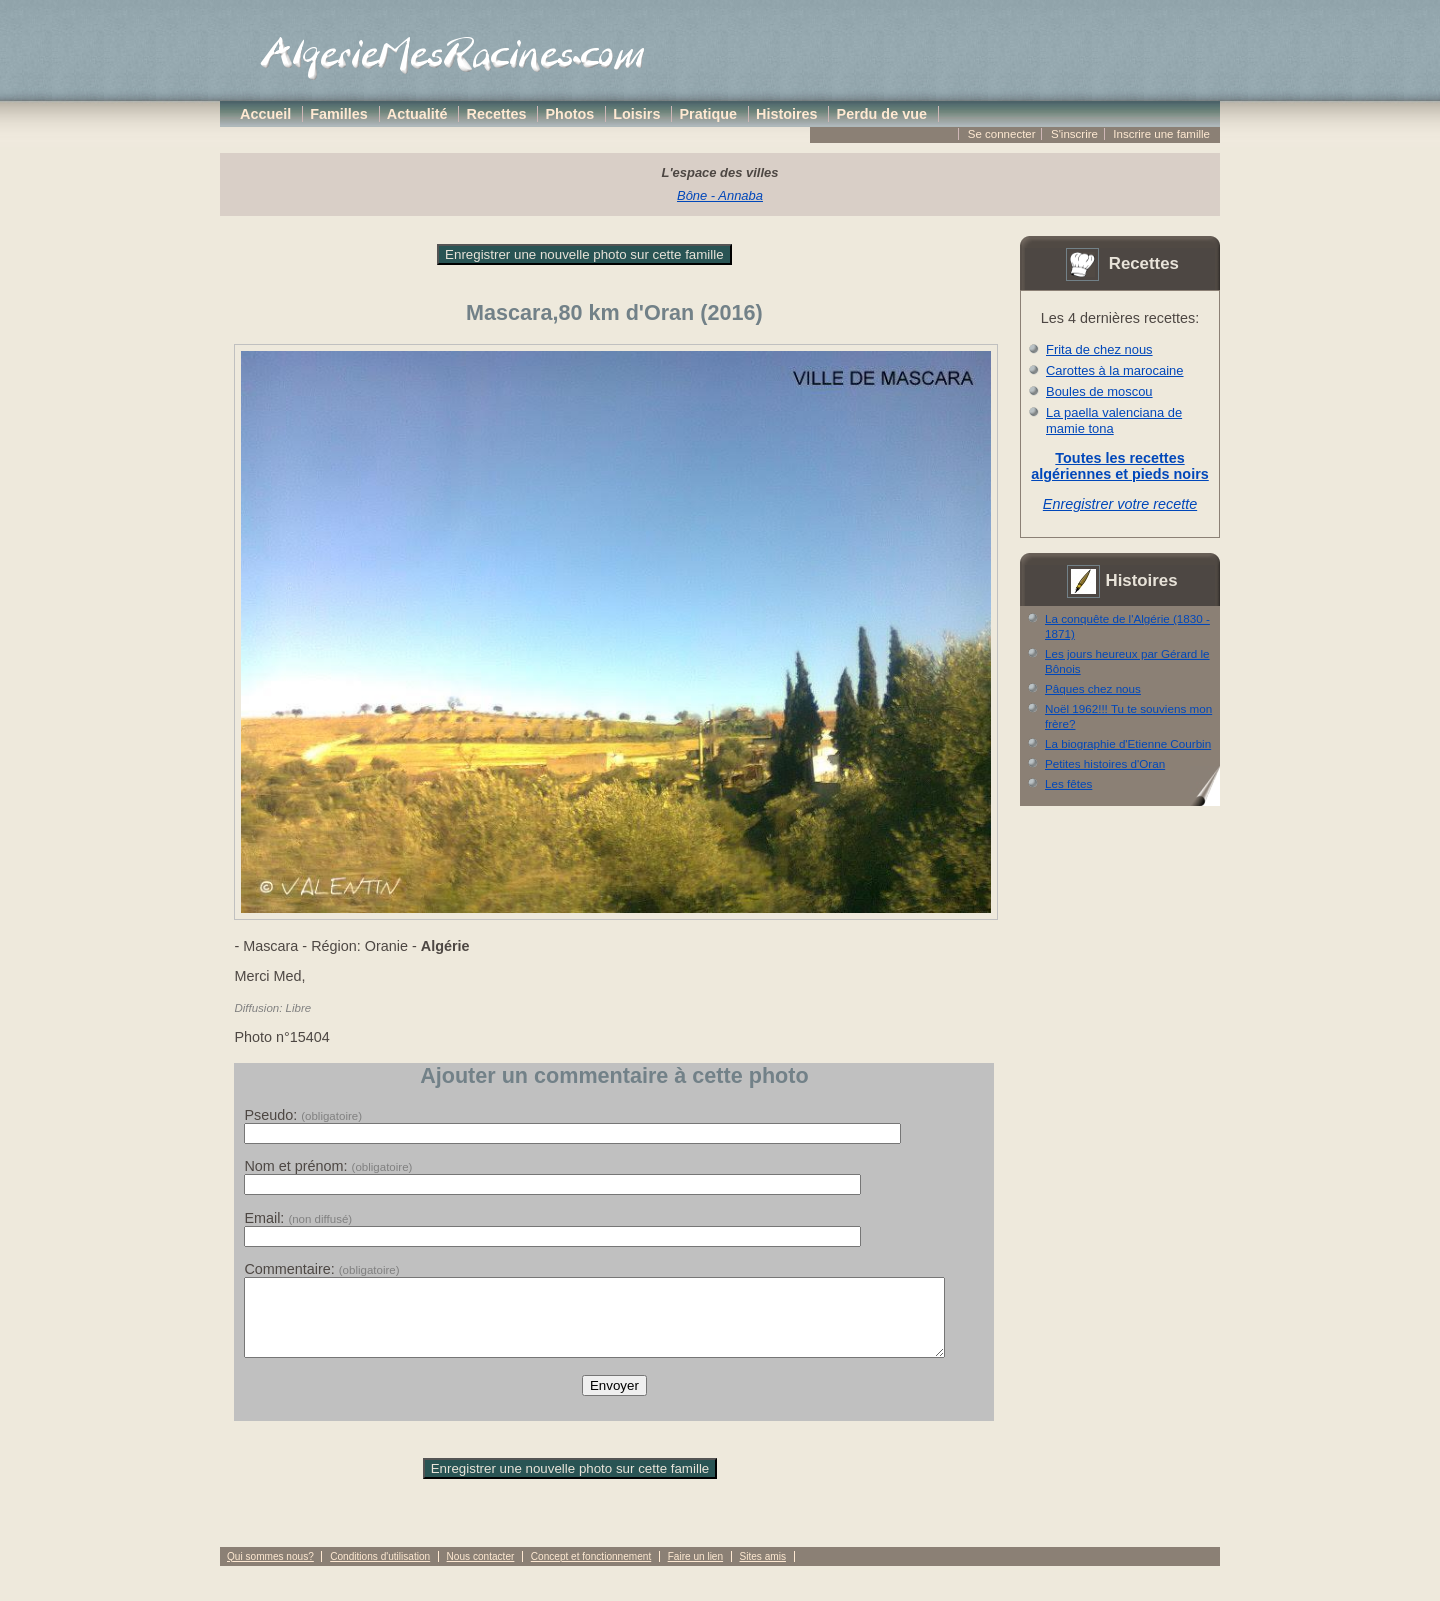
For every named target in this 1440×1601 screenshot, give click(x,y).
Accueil (265, 114)
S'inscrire (1074, 134)
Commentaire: (321, 1269)
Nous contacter (481, 1571)
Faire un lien (695, 1571)
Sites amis (762, 1571)
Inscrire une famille (1161, 134)
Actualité (417, 114)
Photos (570, 114)
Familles (339, 114)
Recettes (497, 114)
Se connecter (1002, 134)
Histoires (787, 114)
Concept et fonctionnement (591, 1571)
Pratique (708, 114)
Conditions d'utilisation (380, 1571)
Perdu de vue (882, 114)
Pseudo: (303, 1115)
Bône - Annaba (720, 195)
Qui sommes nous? (270, 1571)
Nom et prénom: (328, 1166)
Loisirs (636, 114)
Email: (298, 1218)
